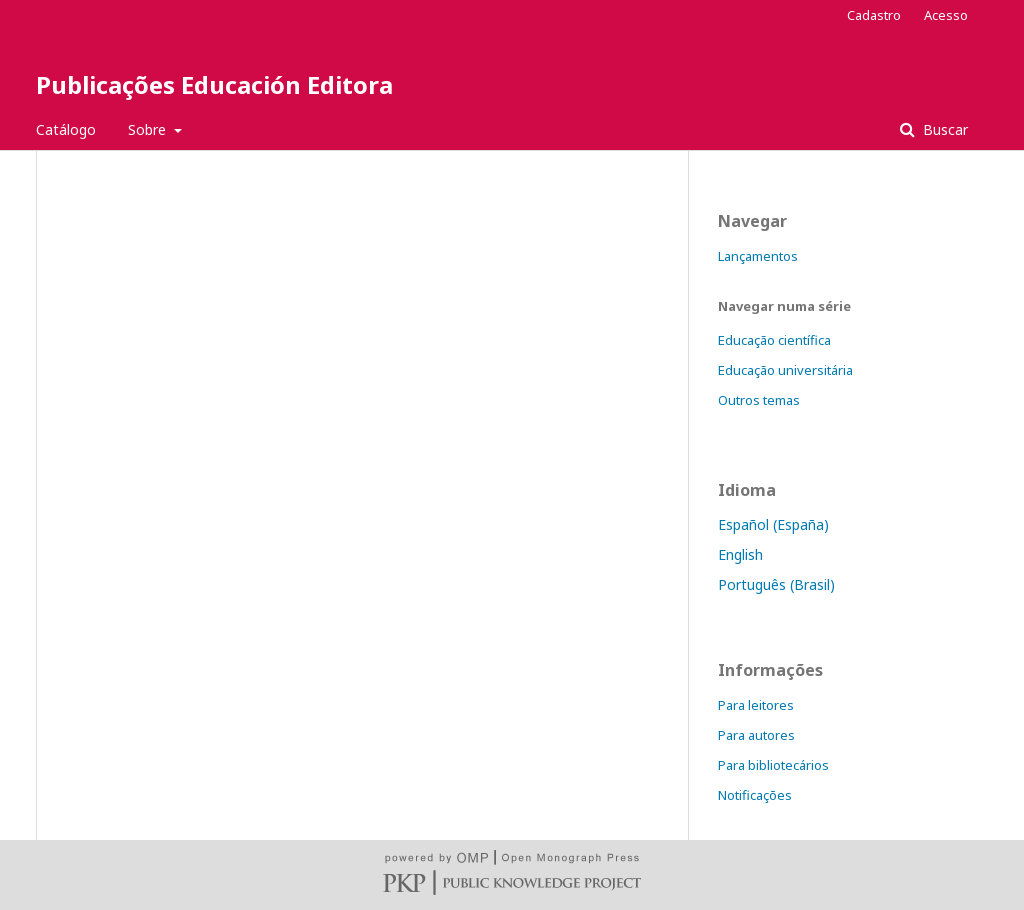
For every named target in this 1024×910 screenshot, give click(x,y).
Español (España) (773, 524)
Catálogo (66, 129)
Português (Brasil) (776, 584)
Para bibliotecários (773, 765)
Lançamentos (758, 256)
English (740, 554)
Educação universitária (785, 370)
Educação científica (774, 340)
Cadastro (874, 15)
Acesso (946, 15)
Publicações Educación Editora (214, 84)
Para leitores (756, 705)
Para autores (756, 735)
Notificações (755, 795)
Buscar (943, 129)
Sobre (149, 129)
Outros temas (759, 400)
